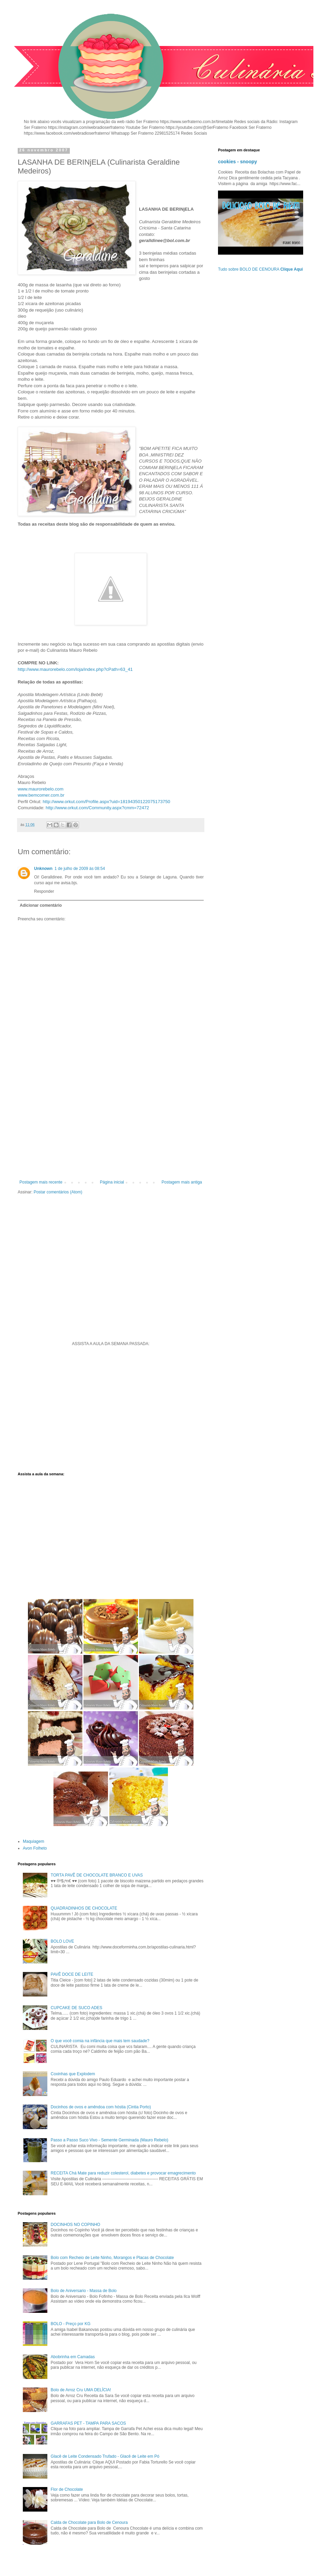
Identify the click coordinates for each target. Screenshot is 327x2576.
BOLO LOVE (62, 1941)
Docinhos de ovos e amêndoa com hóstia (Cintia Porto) (101, 2107)
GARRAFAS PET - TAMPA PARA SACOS (88, 2423)
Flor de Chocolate (67, 2489)
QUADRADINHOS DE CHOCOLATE (84, 1908)
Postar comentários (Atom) (58, 1192)
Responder (44, 891)
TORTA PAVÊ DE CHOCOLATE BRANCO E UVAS (97, 1875)
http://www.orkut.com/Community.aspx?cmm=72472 (97, 807)
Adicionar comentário (41, 905)
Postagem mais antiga (181, 1182)
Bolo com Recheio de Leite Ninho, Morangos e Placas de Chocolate (112, 2257)
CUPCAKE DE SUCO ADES (76, 2007)
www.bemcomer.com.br (41, 795)
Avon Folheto (35, 1848)
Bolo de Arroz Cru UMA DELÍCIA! (81, 2389)
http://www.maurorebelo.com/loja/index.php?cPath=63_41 (75, 669)
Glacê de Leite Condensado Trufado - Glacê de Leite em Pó (105, 2456)
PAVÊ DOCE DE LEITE (72, 1974)
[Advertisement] (111, 1123)
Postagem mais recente (40, 1182)
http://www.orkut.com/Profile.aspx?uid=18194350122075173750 (106, 801)
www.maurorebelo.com (40, 789)
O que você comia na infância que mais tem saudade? (100, 2040)
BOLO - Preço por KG (71, 2323)
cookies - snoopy (237, 161)
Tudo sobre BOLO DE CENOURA (260, 269)
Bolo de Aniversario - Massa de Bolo (83, 2290)
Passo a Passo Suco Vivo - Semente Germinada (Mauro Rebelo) (109, 2140)
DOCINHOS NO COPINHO (75, 2224)
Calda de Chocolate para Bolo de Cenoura (89, 2522)
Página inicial (112, 1182)
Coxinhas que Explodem (73, 2074)
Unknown (43, 868)
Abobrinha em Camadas (73, 2356)
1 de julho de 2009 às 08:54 (79, 868)
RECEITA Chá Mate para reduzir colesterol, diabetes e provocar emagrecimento (123, 2173)
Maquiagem (33, 1841)
